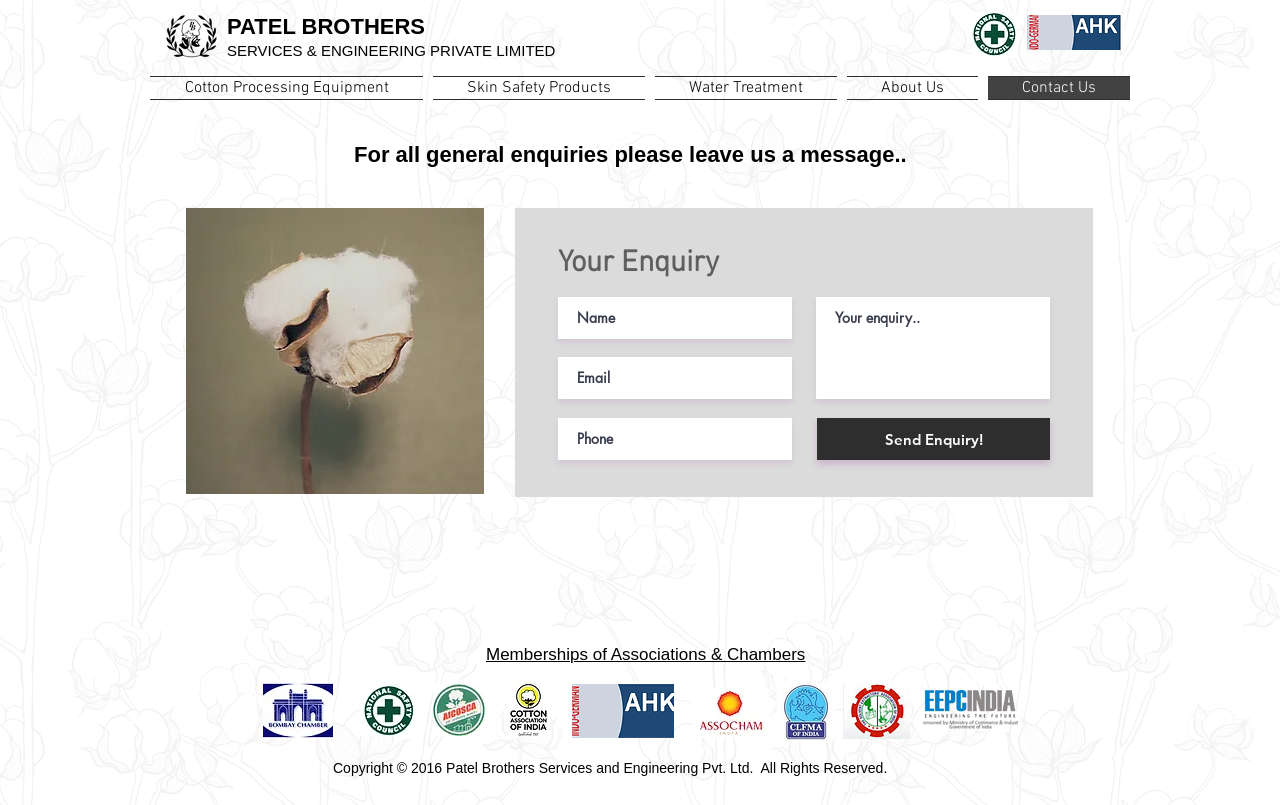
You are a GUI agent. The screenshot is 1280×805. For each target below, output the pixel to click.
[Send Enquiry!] (933, 439)
